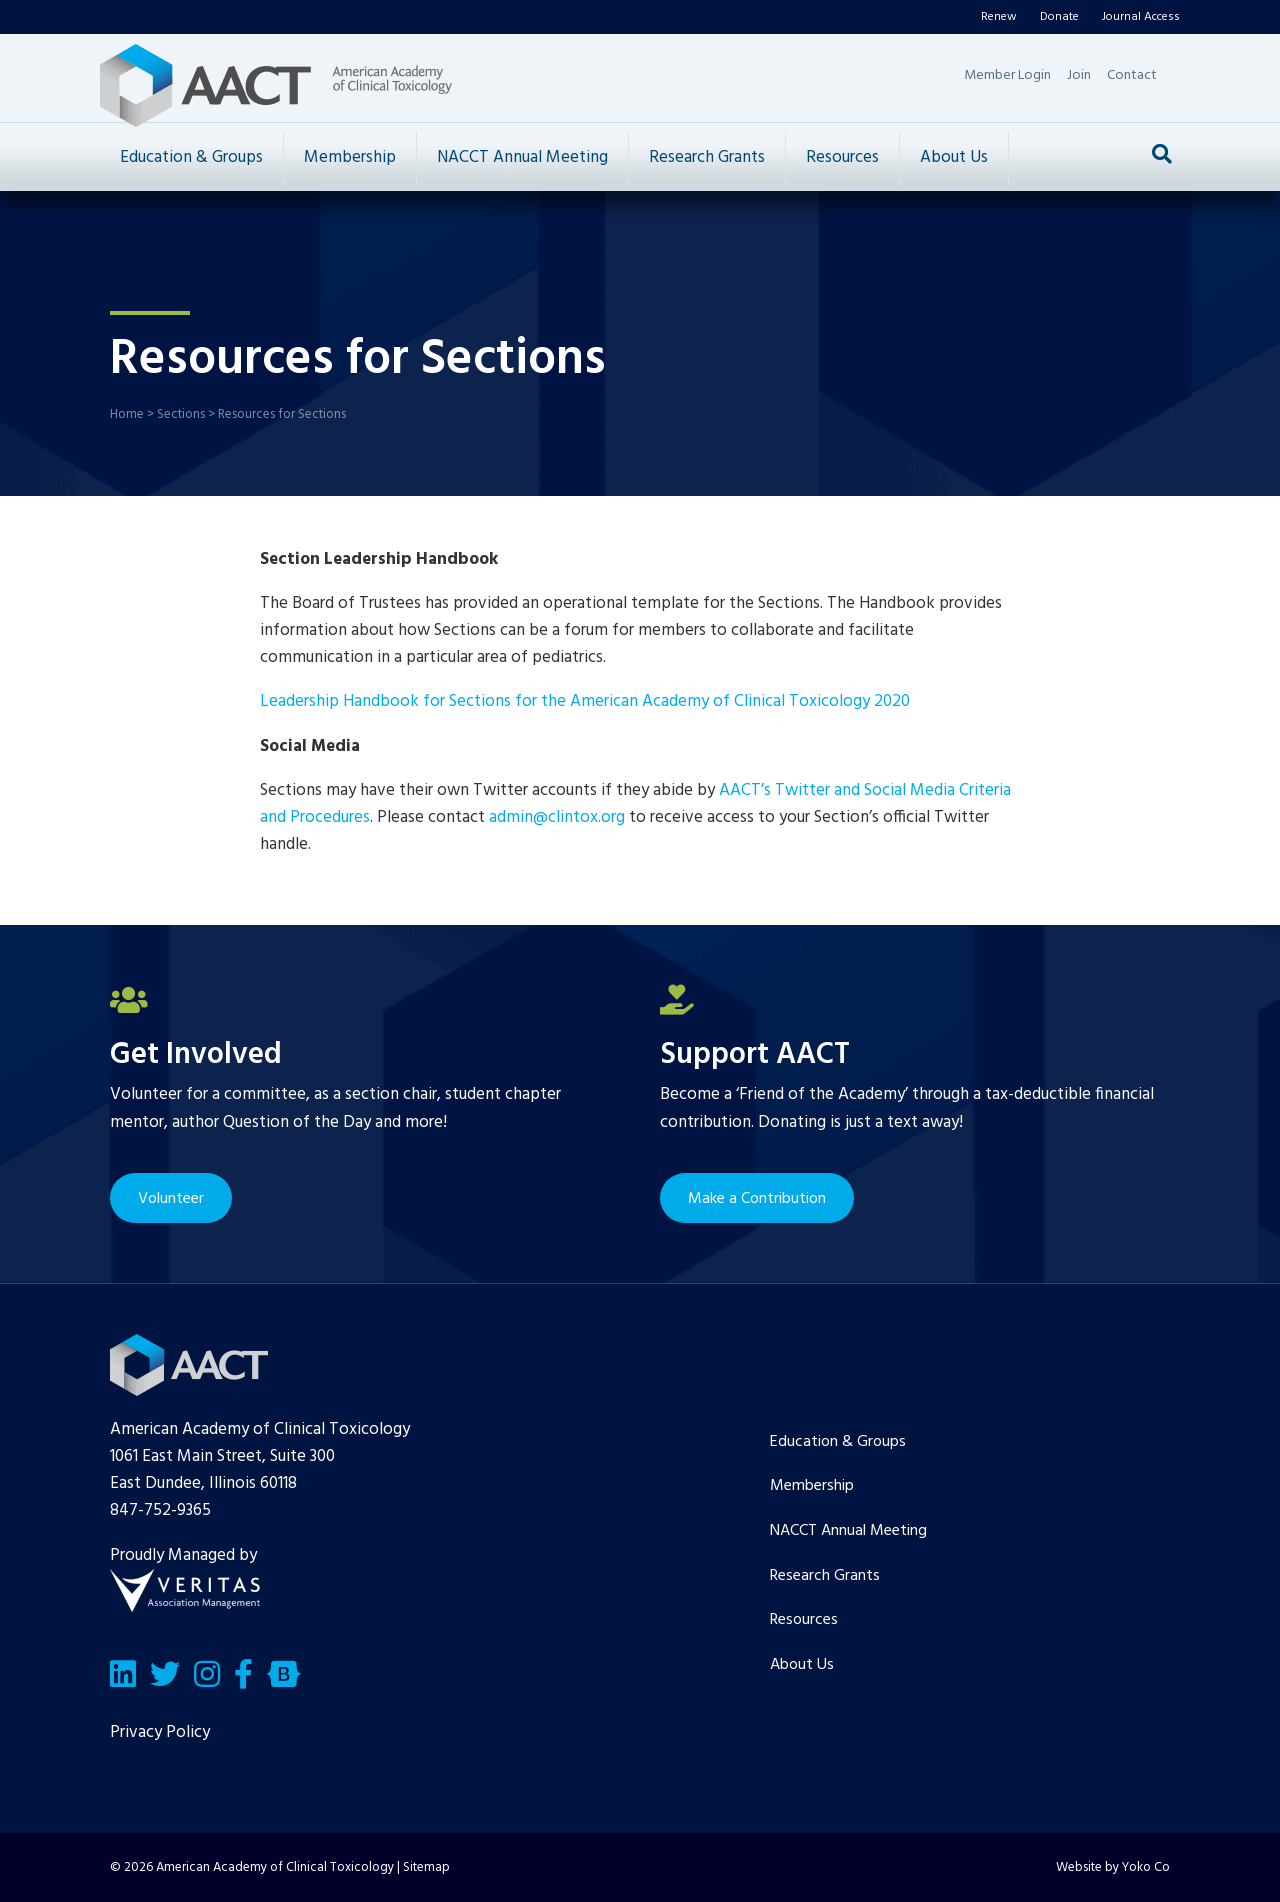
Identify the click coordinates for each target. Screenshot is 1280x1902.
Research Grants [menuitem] (825, 1576)
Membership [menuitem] (812, 1486)
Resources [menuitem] (804, 1620)
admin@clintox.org (557, 817)
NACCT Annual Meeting (522, 157)
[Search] (1162, 154)
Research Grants (707, 157)
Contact (1132, 75)
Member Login (1007, 75)
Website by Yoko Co (1113, 1867)
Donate (1059, 17)
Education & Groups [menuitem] (838, 1442)
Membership (350, 157)
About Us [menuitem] (802, 1665)
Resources (842, 157)
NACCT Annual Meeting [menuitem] (848, 1531)
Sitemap (426, 1867)
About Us (954, 157)
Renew (999, 17)
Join (1079, 75)
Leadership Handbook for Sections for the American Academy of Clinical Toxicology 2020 (585, 701)
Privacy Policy (160, 1732)
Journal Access (1141, 17)
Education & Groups (191, 157)
